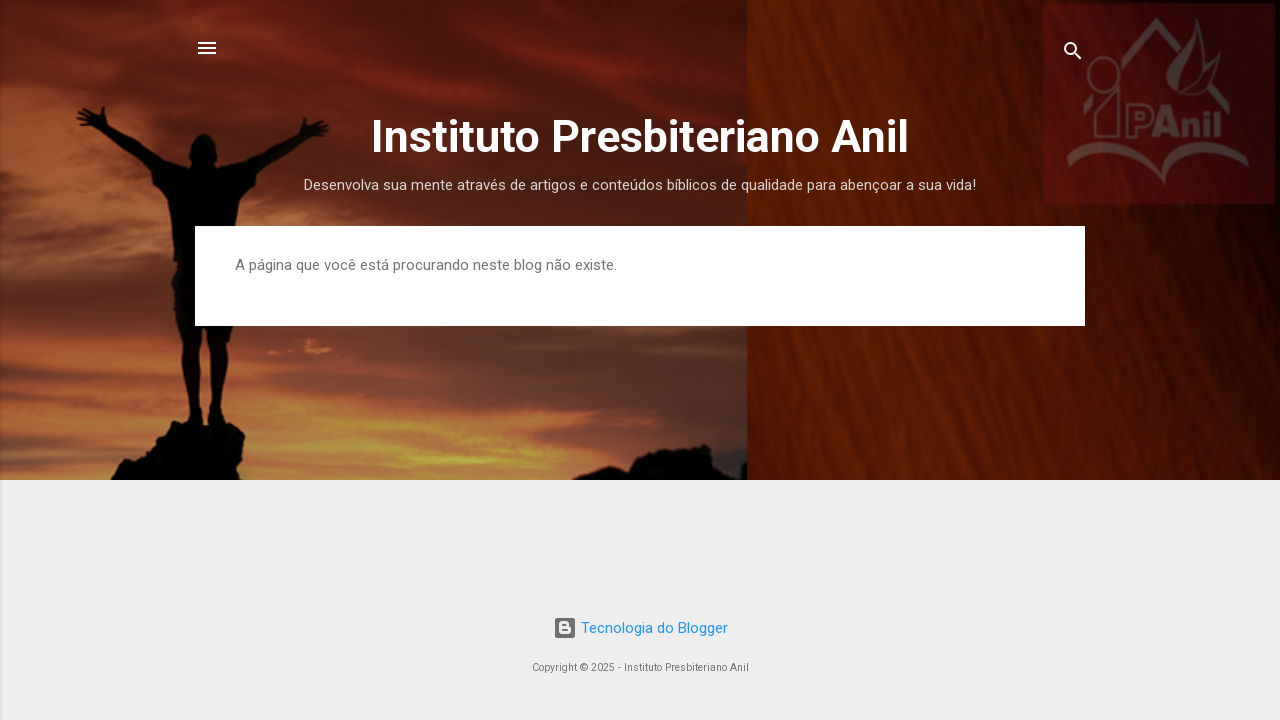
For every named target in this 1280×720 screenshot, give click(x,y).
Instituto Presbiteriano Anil (640, 136)
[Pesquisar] (1073, 54)
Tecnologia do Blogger (640, 628)
